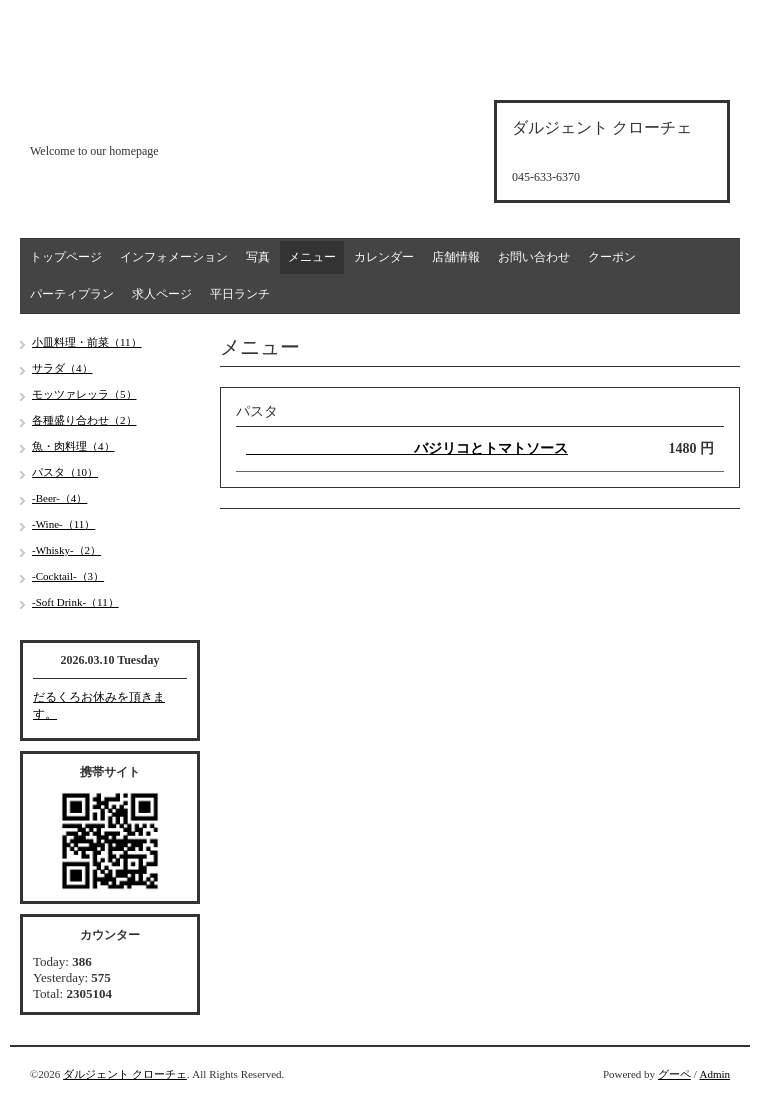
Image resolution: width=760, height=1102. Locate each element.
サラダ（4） (62, 368)
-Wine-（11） (63, 524)
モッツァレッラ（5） (84, 394)
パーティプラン (72, 294)
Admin (714, 1074)
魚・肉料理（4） (73, 446)
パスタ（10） (65, 472)
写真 (258, 257)
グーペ (674, 1074)
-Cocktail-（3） (68, 576)
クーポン (612, 257)
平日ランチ (240, 294)
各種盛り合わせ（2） (84, 420)
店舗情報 (456, 257)
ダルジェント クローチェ (125, 1074)
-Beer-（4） (59, 498)
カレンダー (384, 257)
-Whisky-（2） (66, 550)
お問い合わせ (534, 257)
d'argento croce (129, 116)
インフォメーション (174, 257)
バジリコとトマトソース (407, 448)
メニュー (312, 257)
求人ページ (162, 294)
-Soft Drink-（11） (75, 602)
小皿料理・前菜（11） (87, 342)
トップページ (66, 257)
